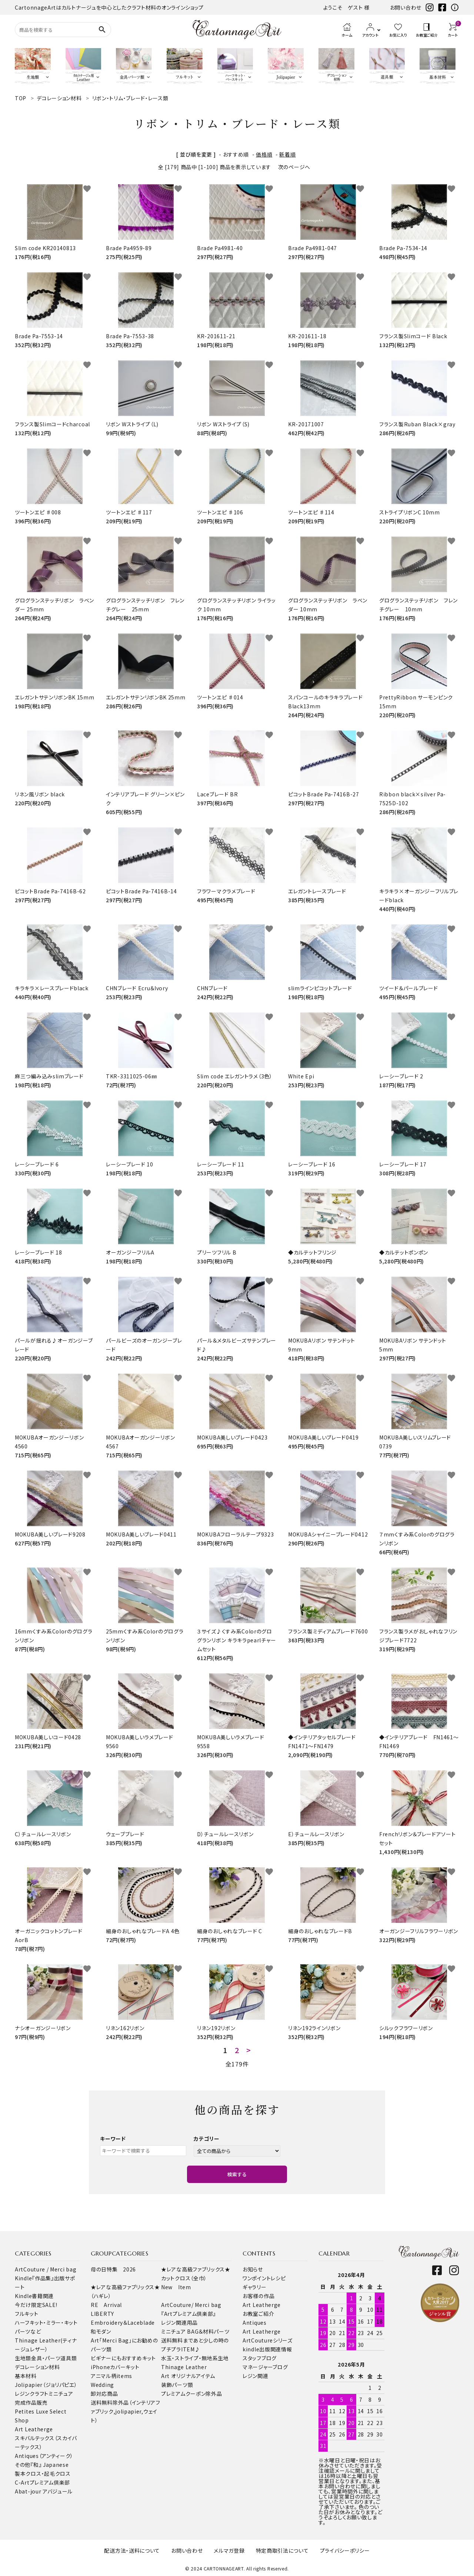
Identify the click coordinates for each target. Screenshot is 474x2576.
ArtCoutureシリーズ (268, 2340)
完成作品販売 (31, 2402)
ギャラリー (255, 2287)
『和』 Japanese (49, 2464)
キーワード (113, 2138)
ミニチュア (61, 2393)
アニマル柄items (111, 2375)
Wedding (102, 2384)
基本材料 (26, 2375)
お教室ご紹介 (258, 2313)
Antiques (255, 2322)
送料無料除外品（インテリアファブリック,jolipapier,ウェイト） (125, 2411)
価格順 (264, 154)
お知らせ (253, 2269)
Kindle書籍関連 (34, 2296)
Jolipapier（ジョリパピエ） (46, 2384)
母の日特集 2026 (113, 2269)
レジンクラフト (32, 2393)
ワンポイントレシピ (264, 2278)
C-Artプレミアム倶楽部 (42, 2482)
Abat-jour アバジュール (44, 2491)
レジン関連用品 (179, 2322)
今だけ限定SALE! (36, 2304)
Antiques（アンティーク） (44, 2455)
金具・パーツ (45, 2358)
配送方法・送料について (132, 2550)
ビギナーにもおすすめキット (123, 2358)
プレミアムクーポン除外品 (191, 2393)
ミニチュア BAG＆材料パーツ (195, 2331)
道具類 (68, 2358)
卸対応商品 (104, 2393)
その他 (22, 2464)
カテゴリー (207, 2138)
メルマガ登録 (229, 2550)
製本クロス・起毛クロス (43, 2473)
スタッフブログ (260, 2358)
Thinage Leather (184, 2367)
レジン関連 (255, 2375)
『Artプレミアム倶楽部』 (188, 2313)
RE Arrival (106, 2304)
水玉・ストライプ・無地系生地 (195, 2358)
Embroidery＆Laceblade (123, 2322)
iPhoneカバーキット (115, 2367)
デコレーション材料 (37, 2367)
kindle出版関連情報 (267, 2349)
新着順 (287, 154)
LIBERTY (102, 2313)
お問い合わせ (405, 7)
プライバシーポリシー (345, 2550)
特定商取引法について (282, 2550)
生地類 (23, 2358)
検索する (237, 2174)
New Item (176, 2287)
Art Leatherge (34, 2429)
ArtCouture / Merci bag (45, 2269)
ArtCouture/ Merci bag (191, 2304)
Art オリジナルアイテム (188, 2375)
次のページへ (294, 167)
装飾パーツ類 (177, 2384)
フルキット (27, 2313)
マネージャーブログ (265, 2367)
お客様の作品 (258, 2296)
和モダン (101, 2331)
